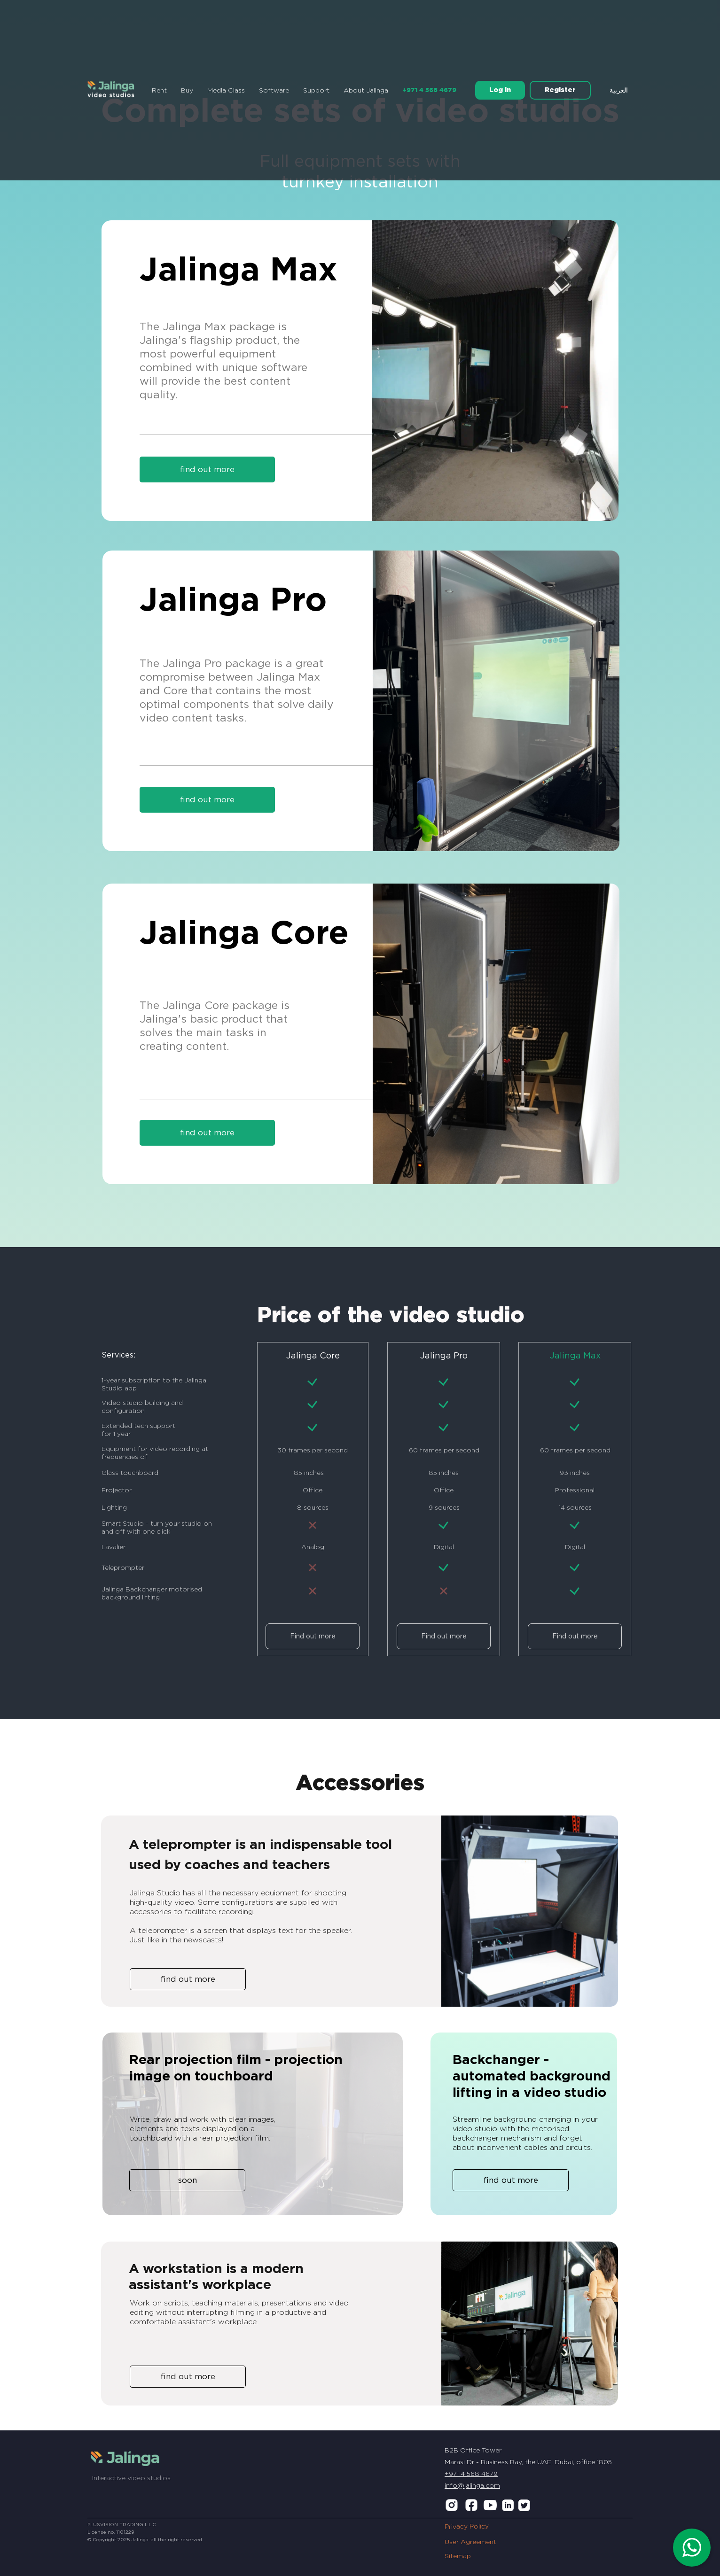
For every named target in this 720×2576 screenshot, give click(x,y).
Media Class (226, 90)
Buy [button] (187, 90)
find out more (207, 799)
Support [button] (316, 90)
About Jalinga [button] (366, 90)
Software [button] (274, 90)
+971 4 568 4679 (429, 89)
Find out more (313, 1636)
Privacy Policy (467, 2526)
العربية (619, 90)
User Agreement (470, 2541)
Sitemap (458, 2556)
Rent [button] (159, 90)
